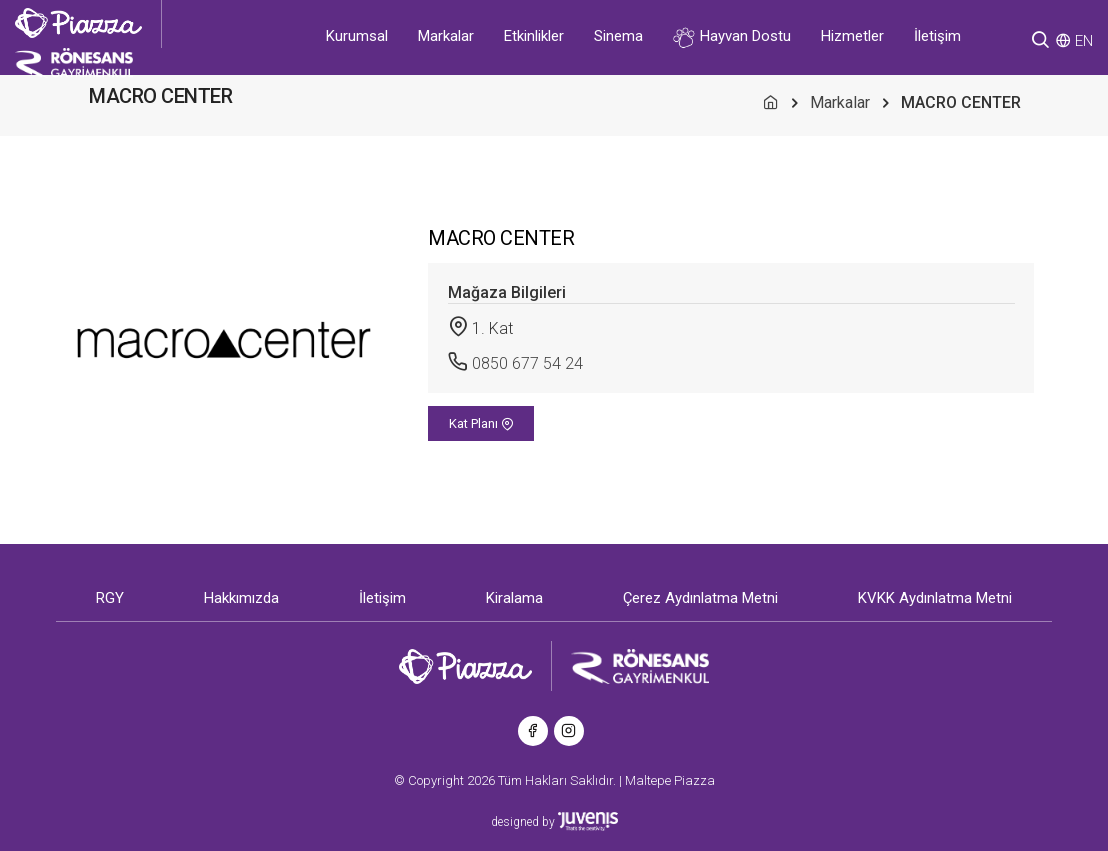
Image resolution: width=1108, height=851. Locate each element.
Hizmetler (852, 36)
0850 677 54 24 (527, 363)
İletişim (937, 36)
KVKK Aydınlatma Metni (935, 598)
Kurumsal (357, 36)
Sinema (618, 36)
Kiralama (514, 598)
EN (1084, 41)
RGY (110, 598)
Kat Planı (481, 423)
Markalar (446, 36)
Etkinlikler (534, 36)
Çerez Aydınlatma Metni (700, 598)
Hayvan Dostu (732, 37)
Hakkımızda (241, 598)
